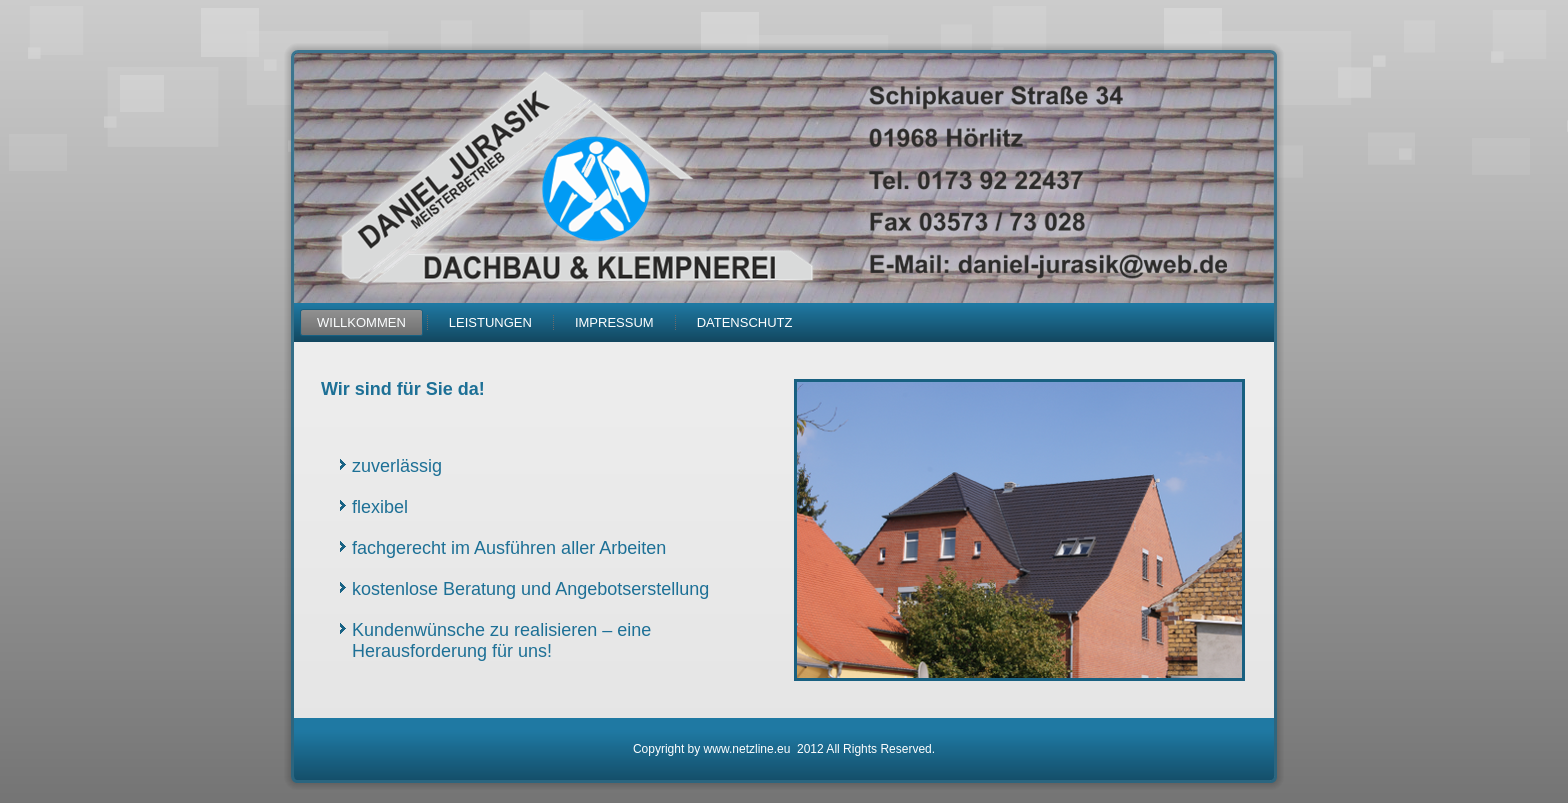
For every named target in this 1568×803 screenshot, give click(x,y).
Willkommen (361, 322)
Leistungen (490, 322)
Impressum (614, 322)
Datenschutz (745, 322)
